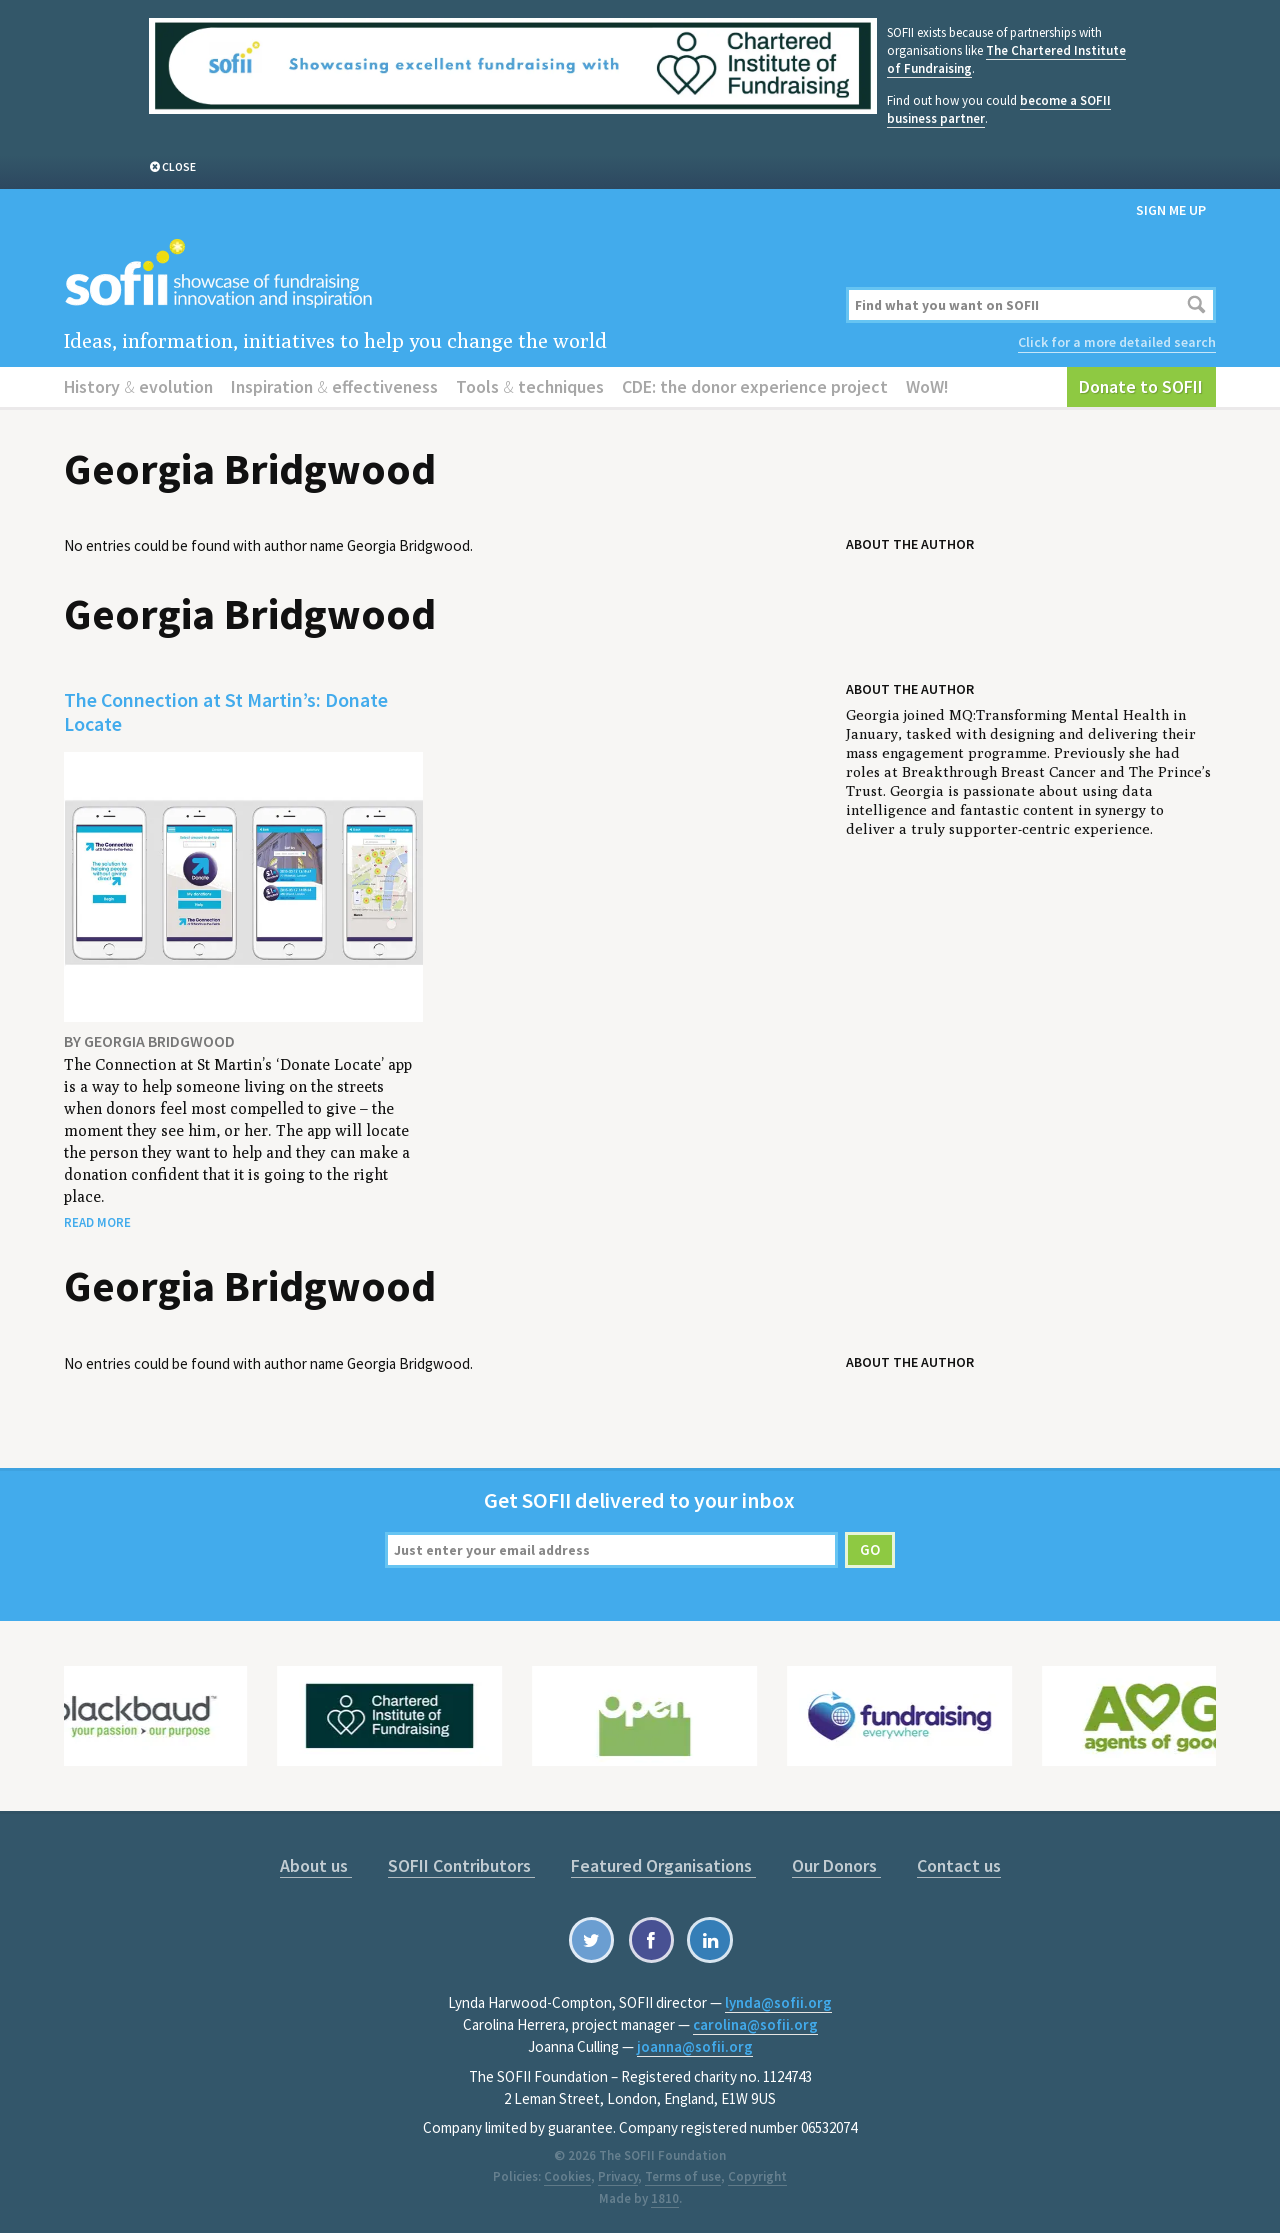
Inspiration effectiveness (334, 386)
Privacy (618, 2176)
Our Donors (836, 1865)
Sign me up (1171, 210)
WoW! (927, 386)
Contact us (959, 1865)
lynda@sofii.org (778, 2002)
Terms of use (683, 2176)
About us (316, 1865)
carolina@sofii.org (755, 2024)
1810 (665, 2198)
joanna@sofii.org (695, 2046)
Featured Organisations (663, 1865)
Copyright (757, 2176)
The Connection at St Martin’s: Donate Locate (226, 711)
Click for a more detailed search (1117, 342)
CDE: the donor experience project (755, 386)
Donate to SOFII (1141, 386)
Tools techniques (530, 386)
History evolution (138, 386)
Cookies (567, 2176)
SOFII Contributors (461, 1865)
